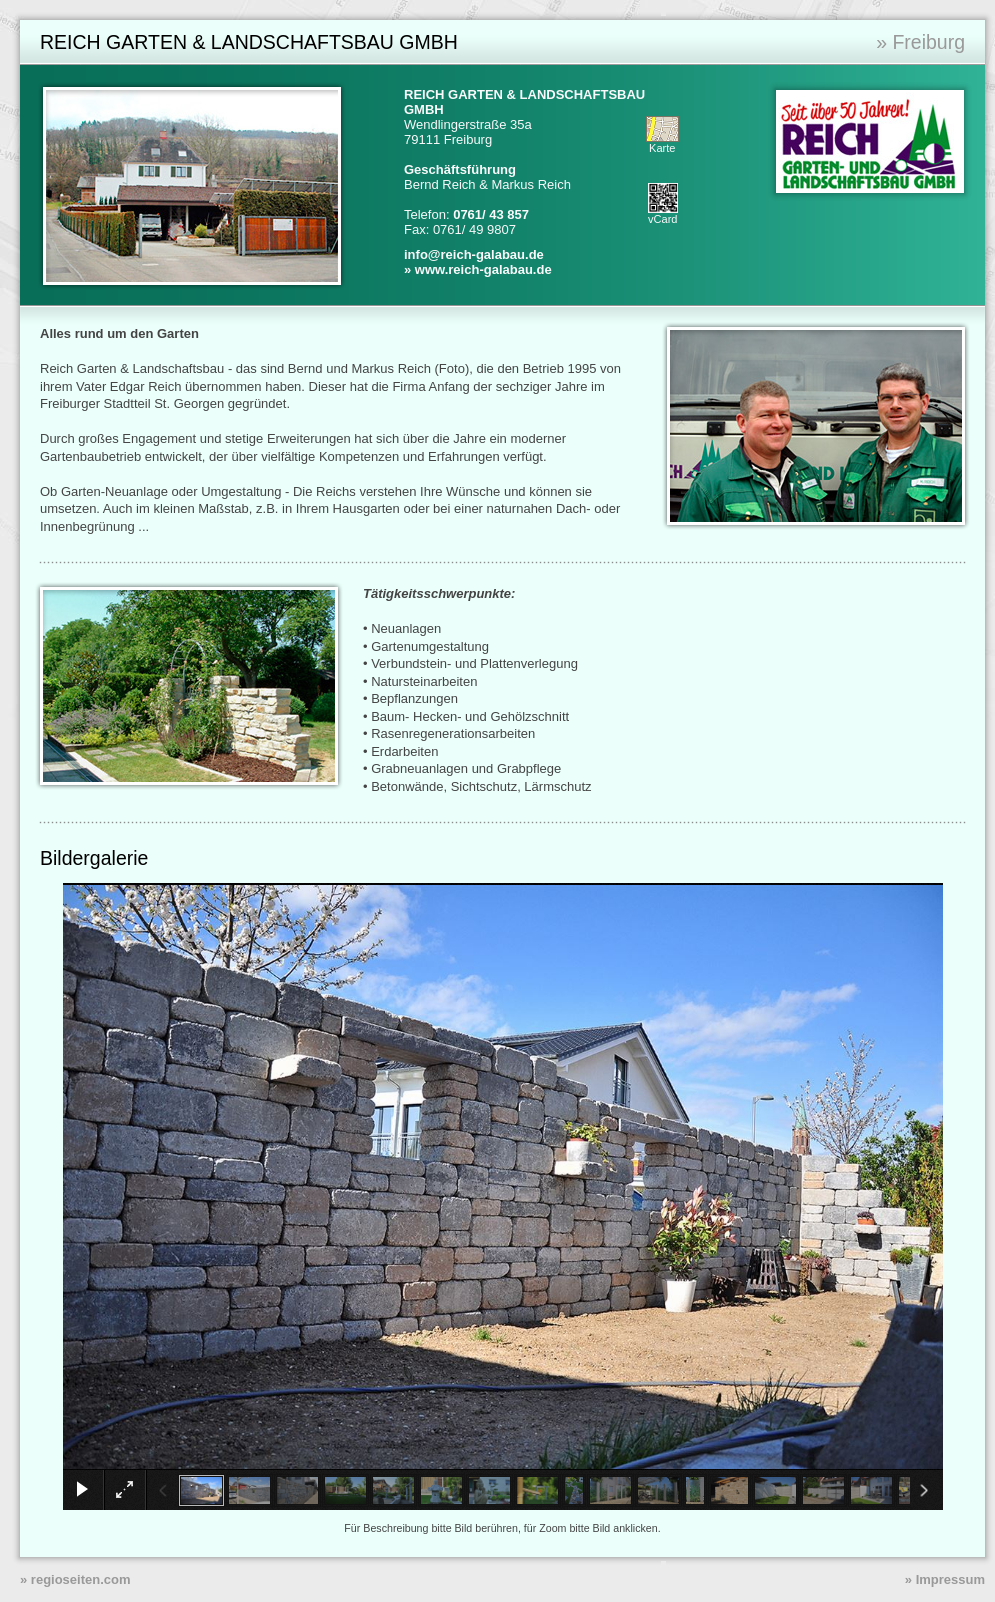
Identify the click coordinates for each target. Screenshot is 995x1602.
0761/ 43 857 (491, 214)
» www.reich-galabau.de (478, 269)
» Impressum (945, 1579)
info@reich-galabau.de (474, 254)
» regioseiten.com (75, 1579)
